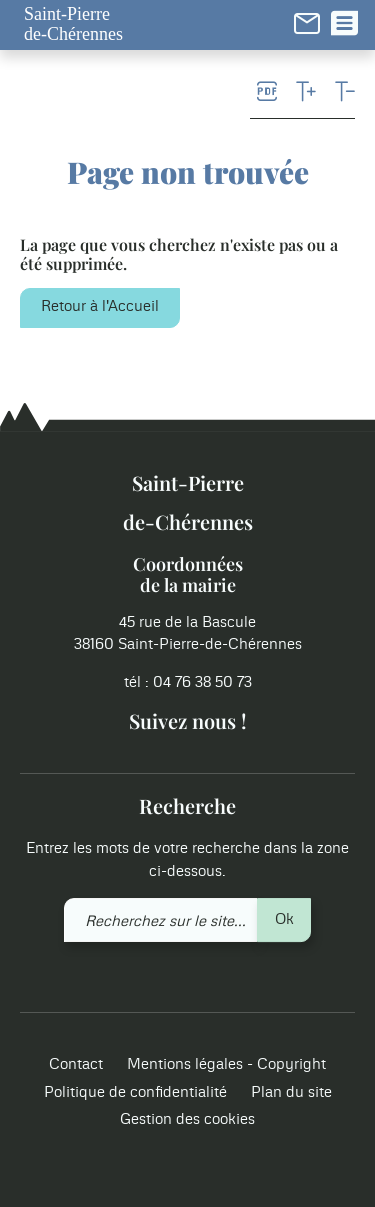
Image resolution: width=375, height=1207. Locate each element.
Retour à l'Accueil (100, 306)
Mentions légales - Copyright (226, 1065)
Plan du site (291, 1092)
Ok (284, 919)
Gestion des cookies (187, 1120)
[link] (307, 23)
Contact (76, 1065)
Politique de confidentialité (135, 1092)
